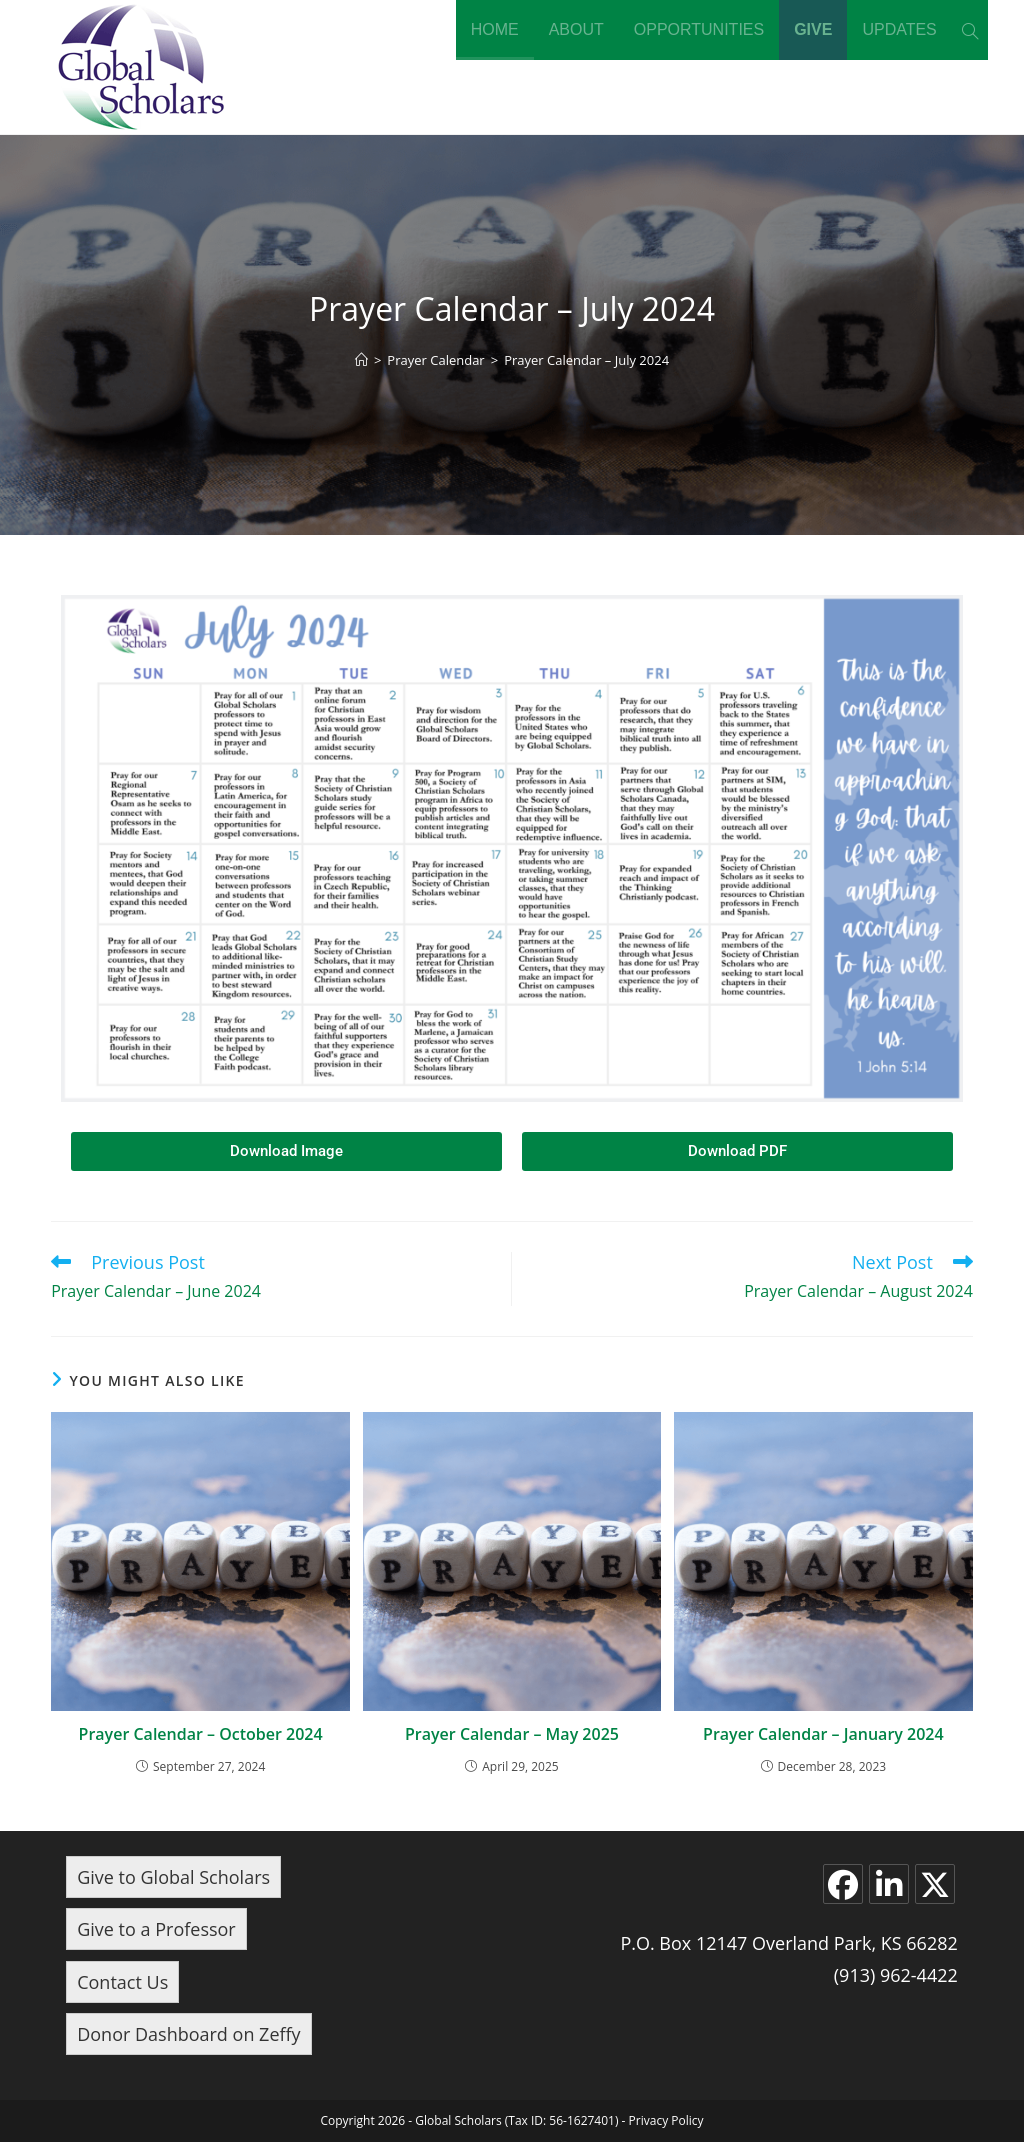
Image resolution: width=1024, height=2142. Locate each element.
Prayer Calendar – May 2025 (512, 1734)
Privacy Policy (666, 2120)
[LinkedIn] (889, 1884)
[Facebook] (843, 1884)
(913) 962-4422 (896, 1975)
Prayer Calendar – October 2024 (201, 1734)
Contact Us (122, 1982)
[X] (935, 1884)
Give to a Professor (156, 1929)
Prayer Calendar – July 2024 (586, 360)
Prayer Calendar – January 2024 (823, 1734)
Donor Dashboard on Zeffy (188, 2034)
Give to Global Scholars (173, 1877)
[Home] (361, 360)
